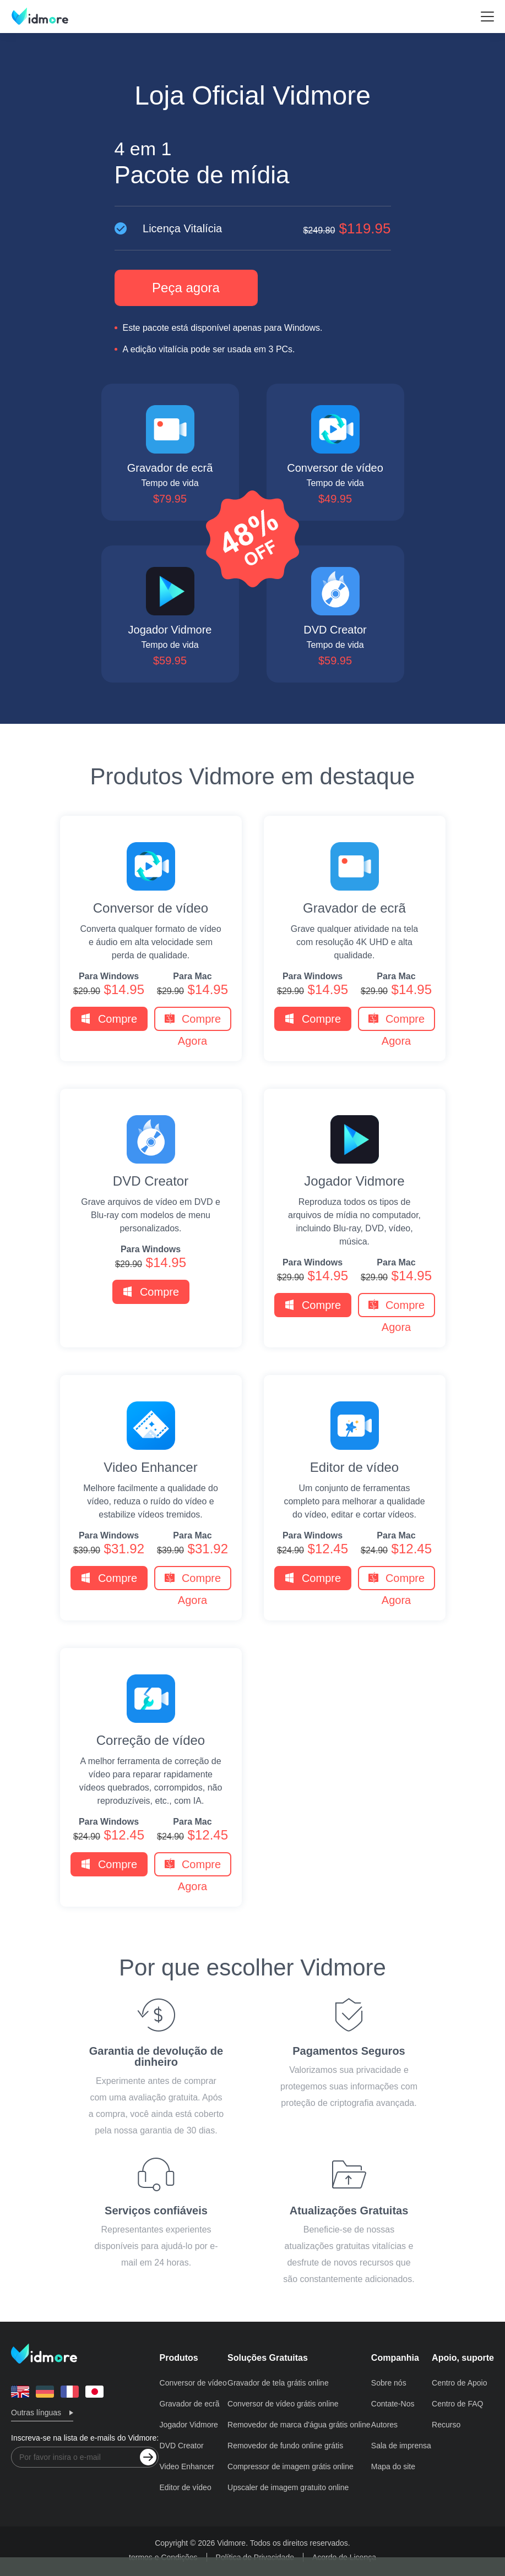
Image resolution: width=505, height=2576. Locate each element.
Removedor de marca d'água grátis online (299, 2424)
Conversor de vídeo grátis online (283, 2403)
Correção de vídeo (150, 1740)
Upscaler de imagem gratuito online (288, 2487)
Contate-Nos (393, 2403)
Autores (384, 2424)
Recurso (446, 2424)
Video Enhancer (150, 1467)
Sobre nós (388, 2382)
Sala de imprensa (401, 2445)
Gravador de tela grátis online (278, 2382)
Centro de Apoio (459, 2382)
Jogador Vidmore (354, 1181)
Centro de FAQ (457, 2403)
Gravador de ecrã (354, 908)
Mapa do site (393, 2466)
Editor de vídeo (354, 1467)
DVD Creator (150, 1181)
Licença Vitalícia (253, 228)
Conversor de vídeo (150, 908)
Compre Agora (108, 1022)
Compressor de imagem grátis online (290, 2466)
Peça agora (186, 287)
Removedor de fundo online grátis (285, 2445)
